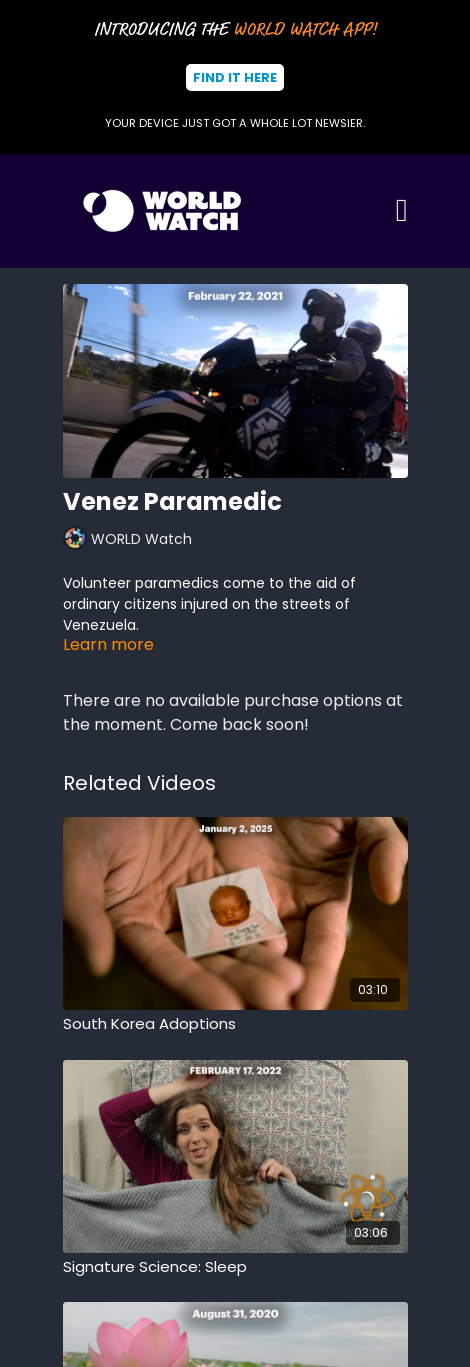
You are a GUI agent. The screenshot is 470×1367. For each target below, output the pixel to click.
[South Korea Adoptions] (235, 1024)
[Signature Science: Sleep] (235, 1267)
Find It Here (235, 77)
